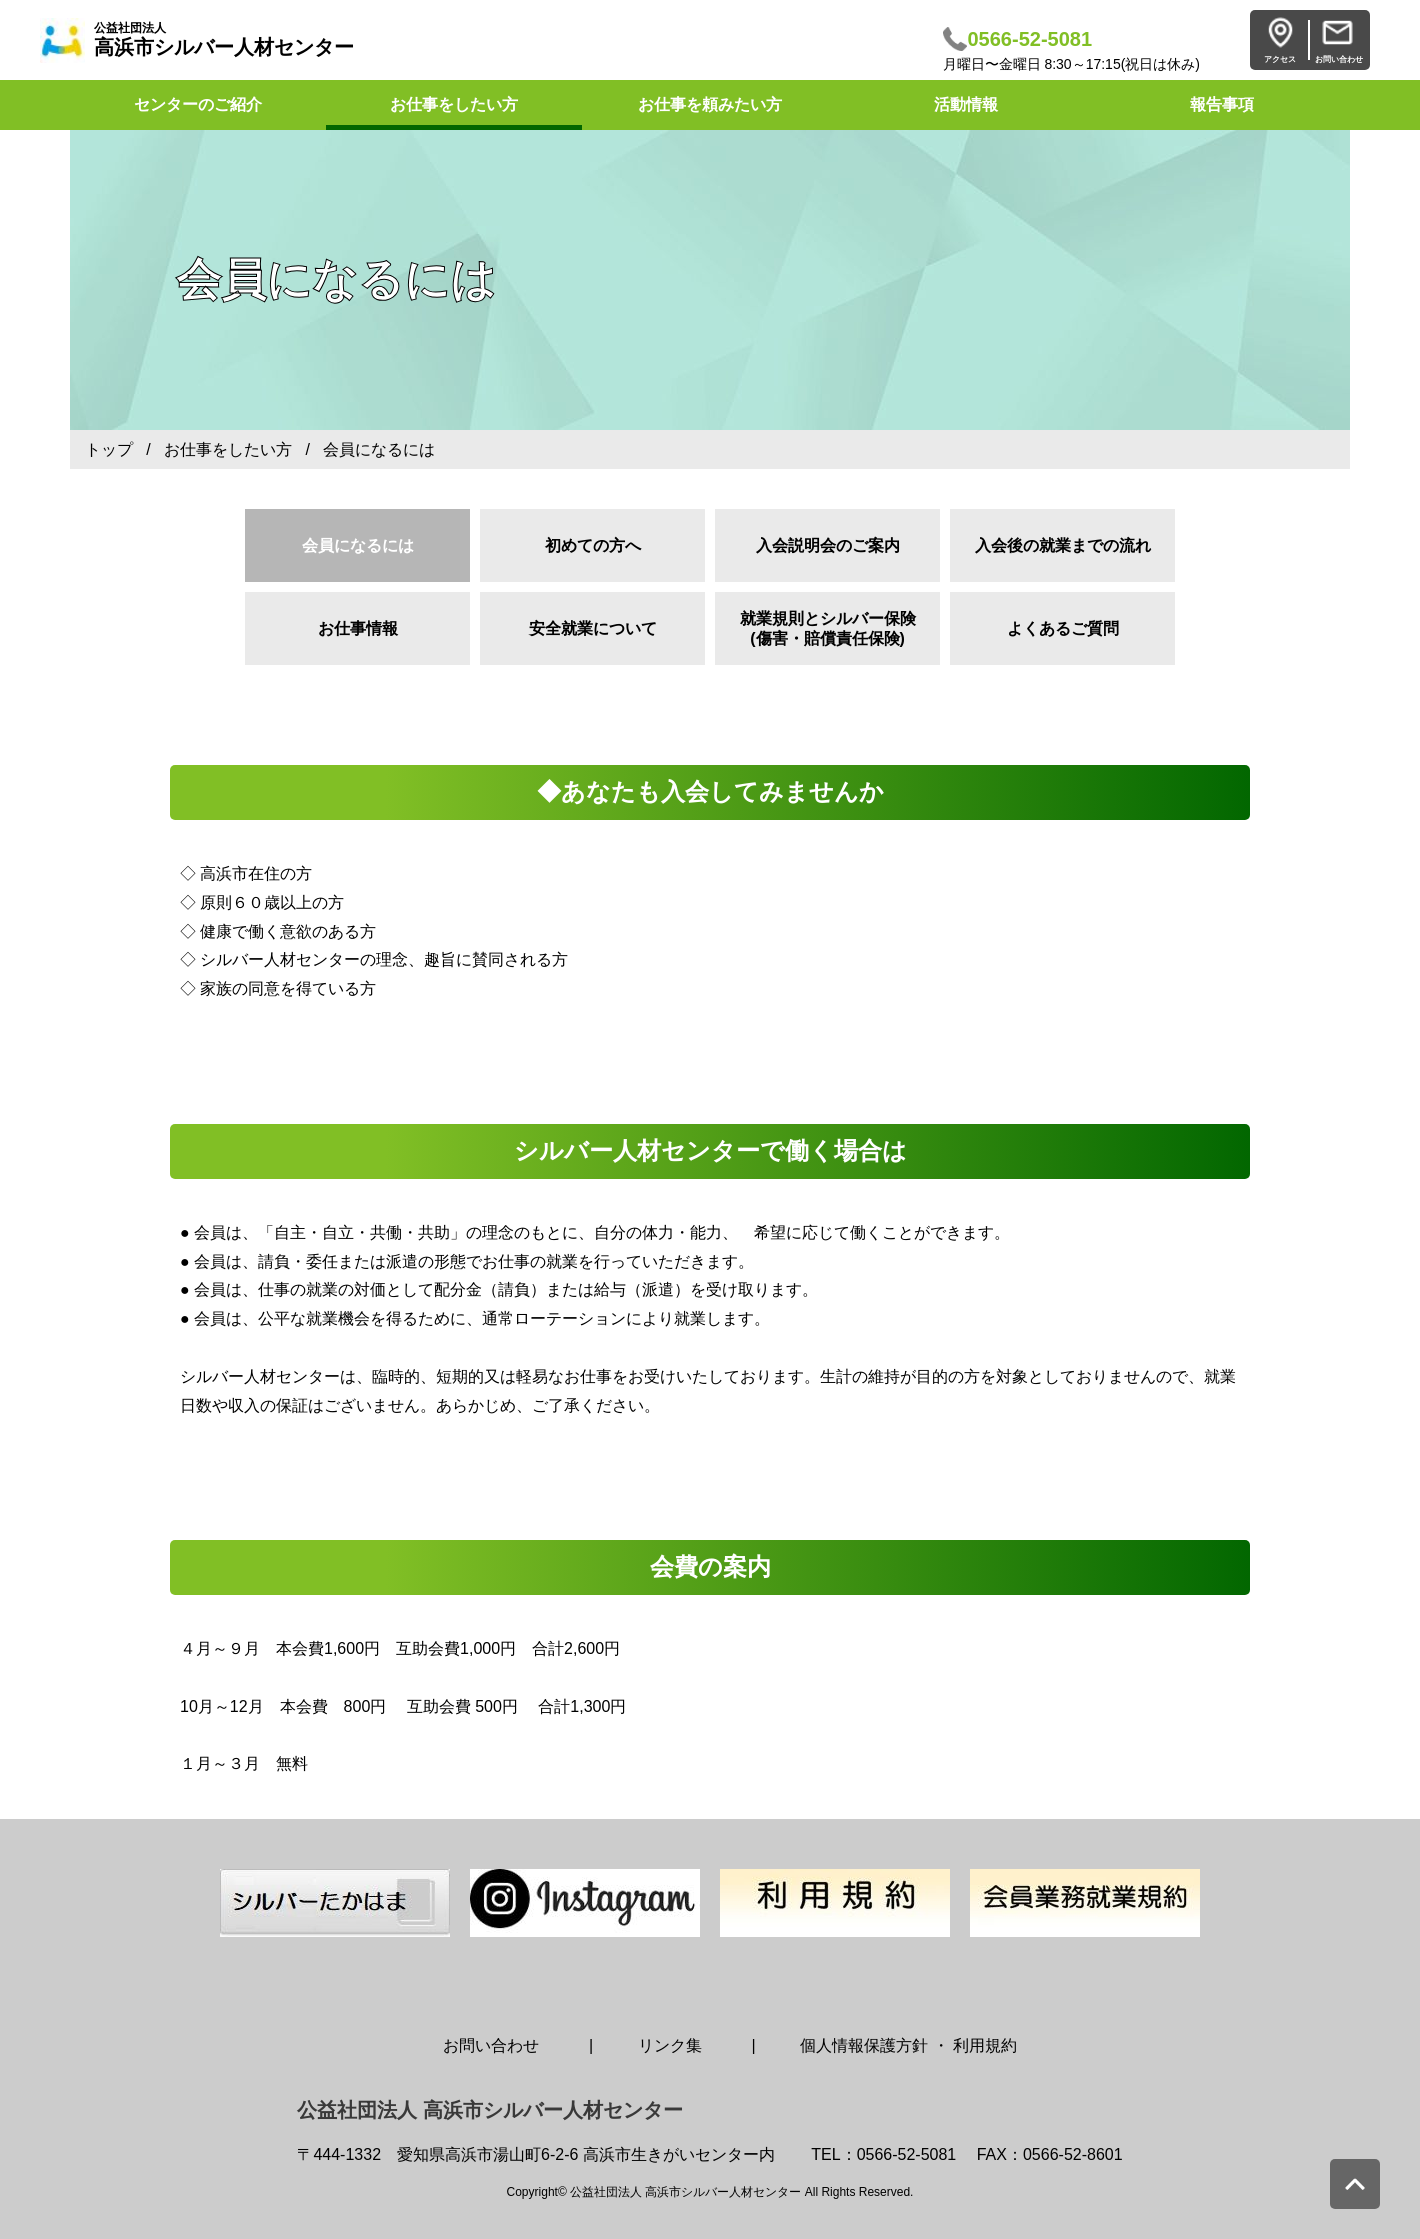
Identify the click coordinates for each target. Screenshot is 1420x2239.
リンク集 (670, 2045)
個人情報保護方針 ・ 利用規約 (908, 2045)
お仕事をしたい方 (454, 104)
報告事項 (1222, 104)
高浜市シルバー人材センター (224, 39)
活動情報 (966, 104)
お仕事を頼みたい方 (710, 104)
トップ (109, 449)
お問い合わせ (491, 2045)
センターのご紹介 (198, 104)
